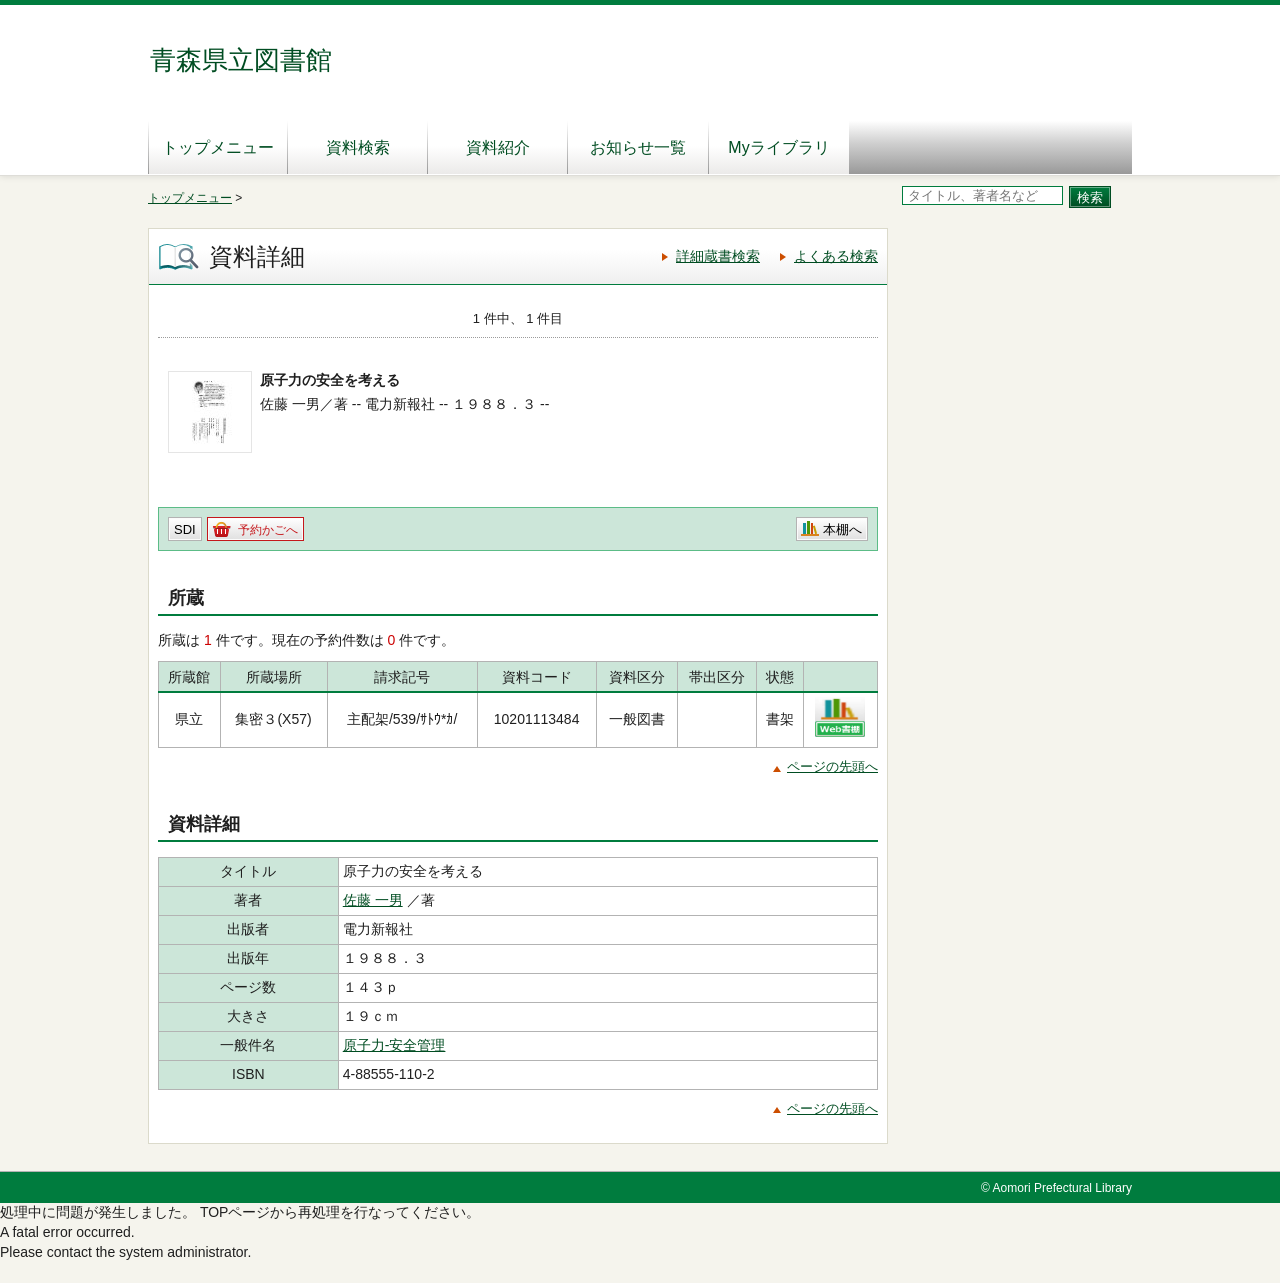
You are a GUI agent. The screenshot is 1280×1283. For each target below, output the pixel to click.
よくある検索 (836, 256)
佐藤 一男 (373, 900)
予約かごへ (268, 530)
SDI (185, 529)
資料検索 (358, 147)
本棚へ (842, 529)
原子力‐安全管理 (394, 1045)
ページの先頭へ (832, 766)
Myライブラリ (778, 147)
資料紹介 (498, 147)
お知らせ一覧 (638, 147)
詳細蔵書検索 (718, 256)
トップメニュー (218, 147)
